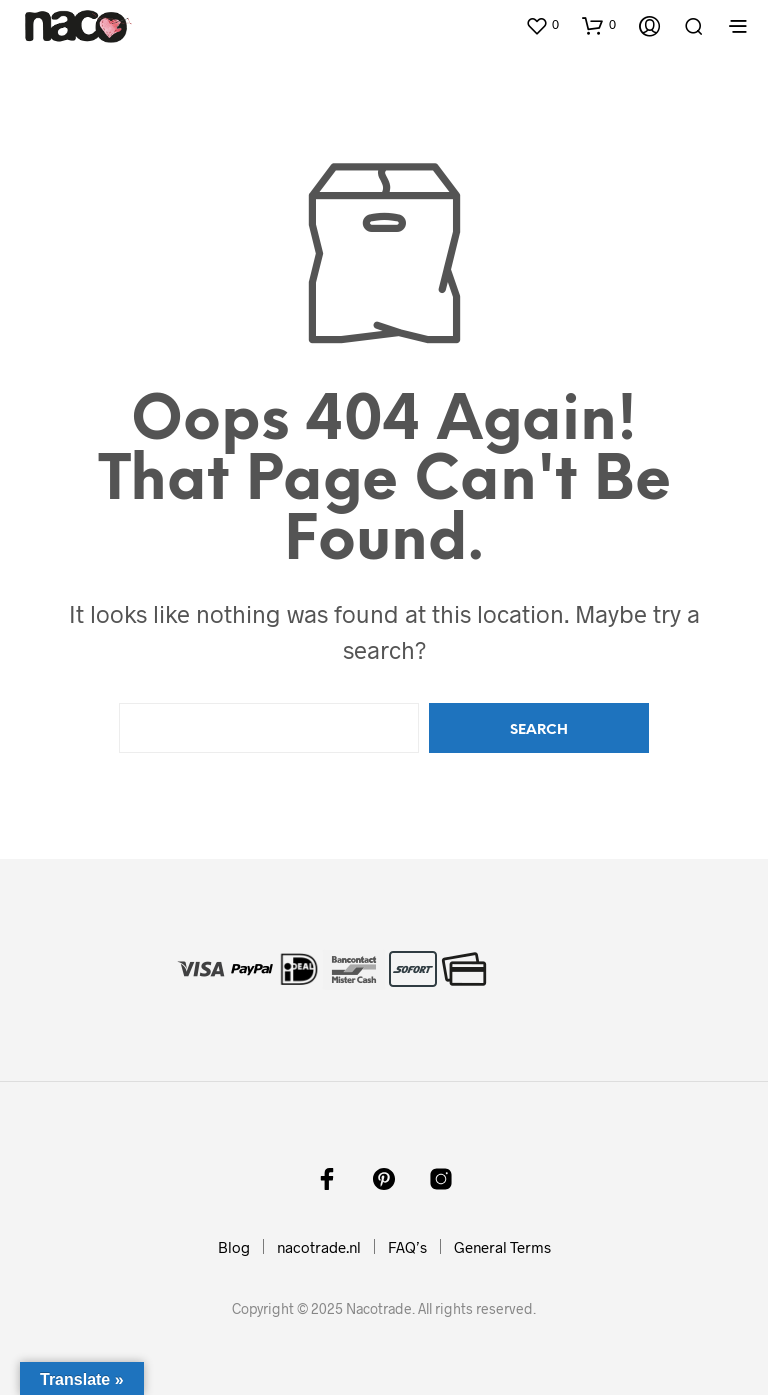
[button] (542, 25)
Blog (234, 1247)
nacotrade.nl (319, 1247)
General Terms (502, 1247)
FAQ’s (407, 1247)
